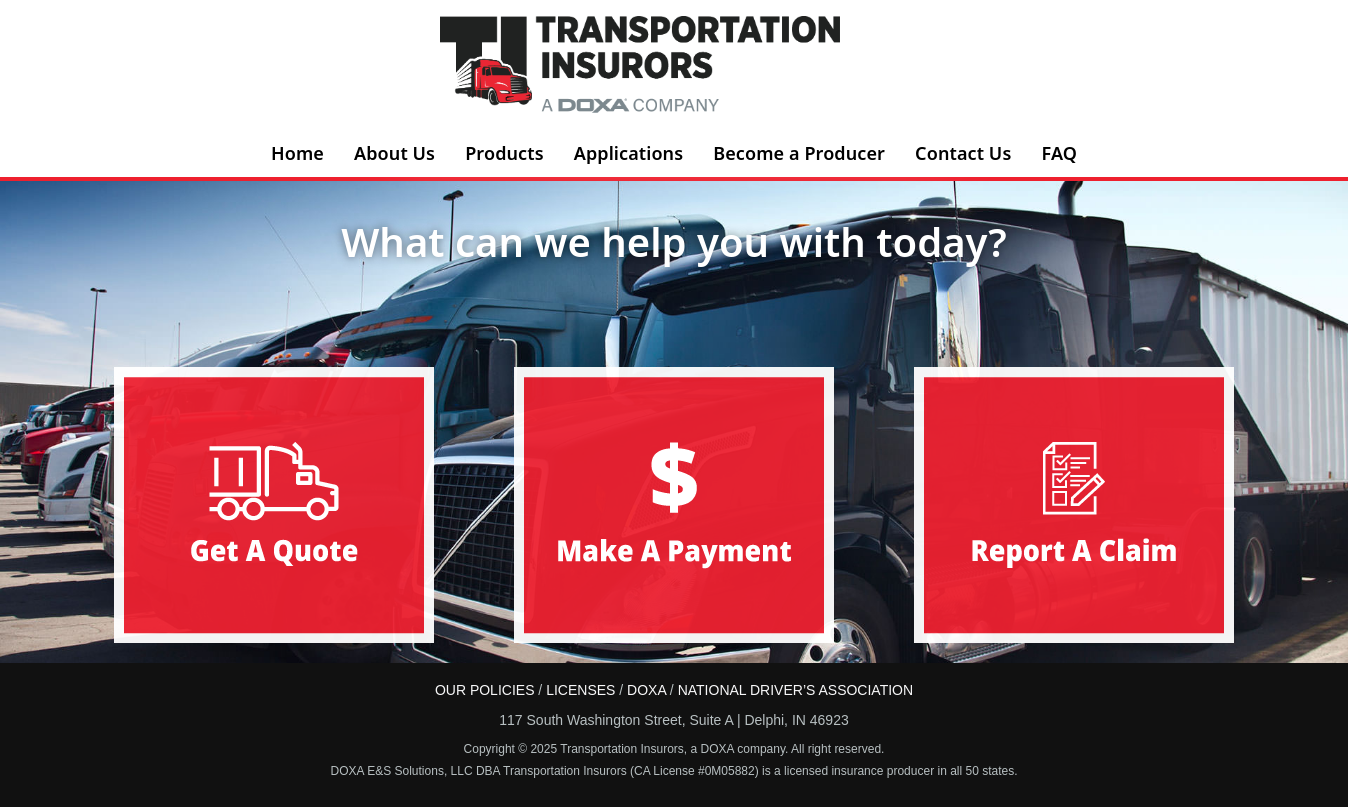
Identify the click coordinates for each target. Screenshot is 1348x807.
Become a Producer (799, 153)
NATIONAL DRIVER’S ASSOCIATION (795, 690)
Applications (628, 153)
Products (504, 153)
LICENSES (580, 690)
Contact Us (963, 153)
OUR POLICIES (485, 690)
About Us (394, 153)
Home (297, 153)
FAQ (1059, 153)
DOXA (646, 690)
